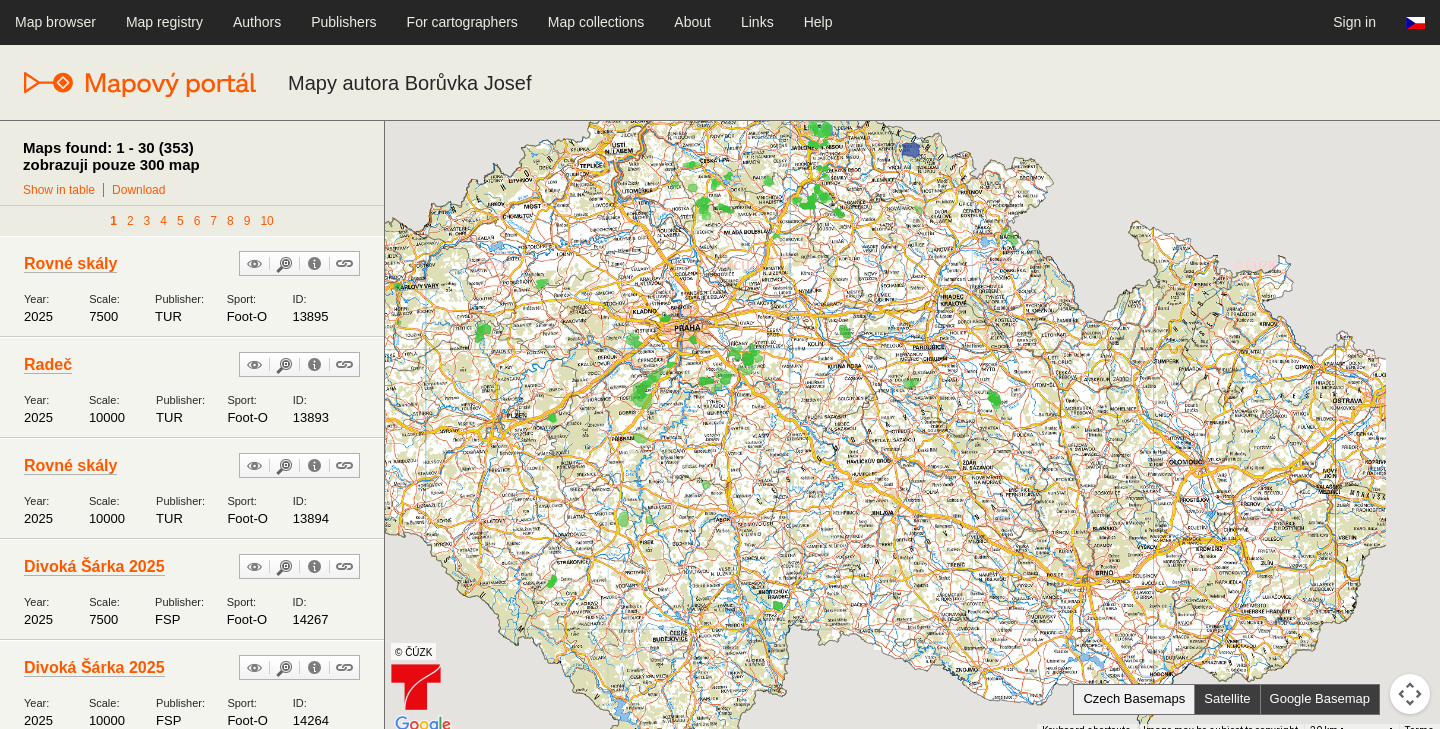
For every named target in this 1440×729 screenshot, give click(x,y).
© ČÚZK (413, 652)
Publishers (343, 22)
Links (757, 22)
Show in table (59, 190)
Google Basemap (1320, 698)
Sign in (1354, 22)
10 (266, 221)
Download (138, 190)
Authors (257, 22)
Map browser (55, 22)
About (692, 22)
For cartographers (462, 22)
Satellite (1227, 698)
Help (818, 22)
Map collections (596, 22)
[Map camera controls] (1410, 694)
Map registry (164, 22)
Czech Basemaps (1134, 698)
